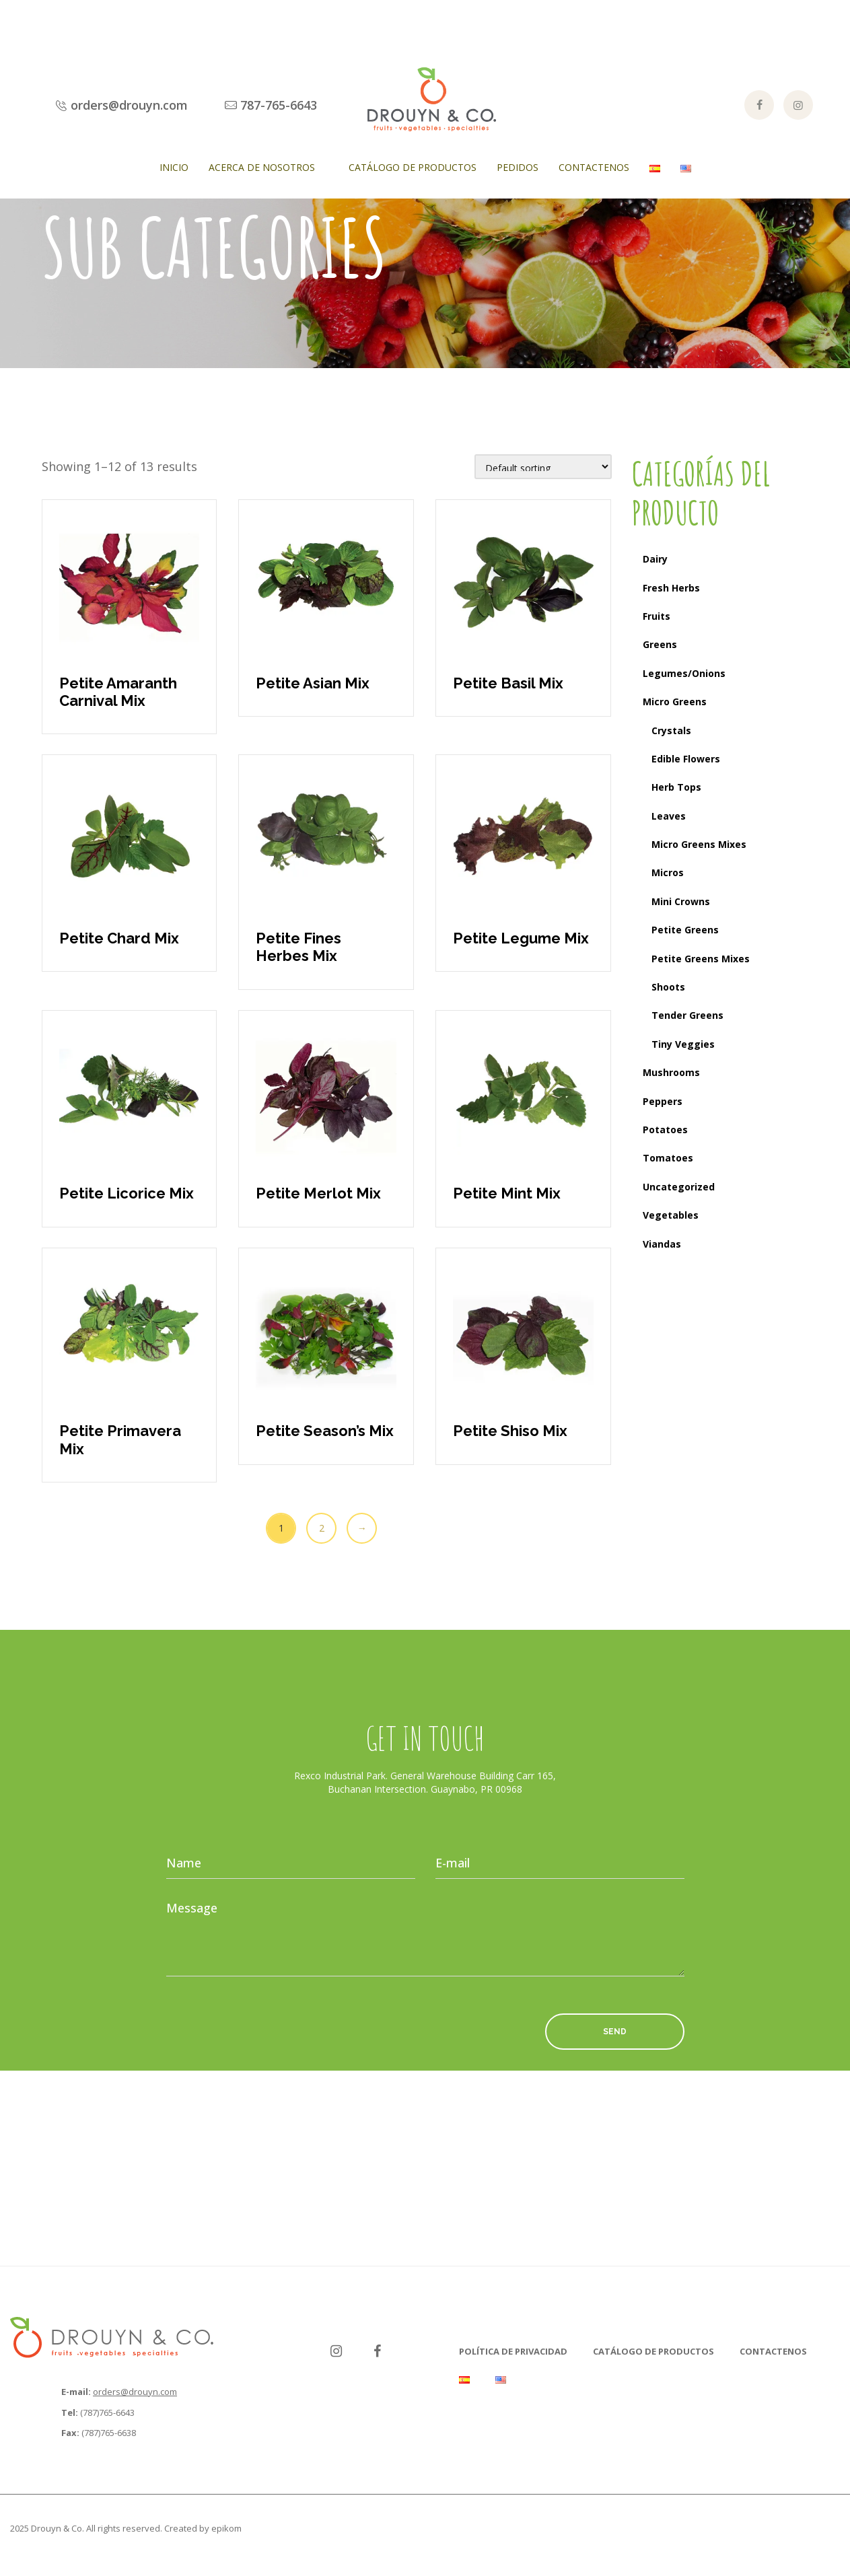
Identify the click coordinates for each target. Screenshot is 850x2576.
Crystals (671, 730)
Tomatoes (668, 1157)
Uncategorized (679, 1186)
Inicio (174, 167)
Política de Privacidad (513, 2351)
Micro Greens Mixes (698, 844)
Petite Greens (685, 929)
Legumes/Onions (684, 673)
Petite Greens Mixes (700, 958)
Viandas (662, 1244)
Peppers (662, 1101)
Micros (667, 872)
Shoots (668, 986)
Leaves (668, 816)
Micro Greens (675, 701)
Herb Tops (676, 787)
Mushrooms (671, 1072)
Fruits (656, 616)
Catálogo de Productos (412, 167)
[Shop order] (543, 466)
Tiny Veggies (683, 1044)
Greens (660, 644)
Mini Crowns (680, 901)
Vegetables (671, 1215)
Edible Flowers (685, 758)
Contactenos (594, 167)
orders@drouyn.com (135, 2392)
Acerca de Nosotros (262, 167)
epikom (226, 2528)
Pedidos (517, 167)
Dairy (655, 558)
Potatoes (665, 1129)
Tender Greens (687, 1015)
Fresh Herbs (671, 587)
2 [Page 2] (321, 1528)
